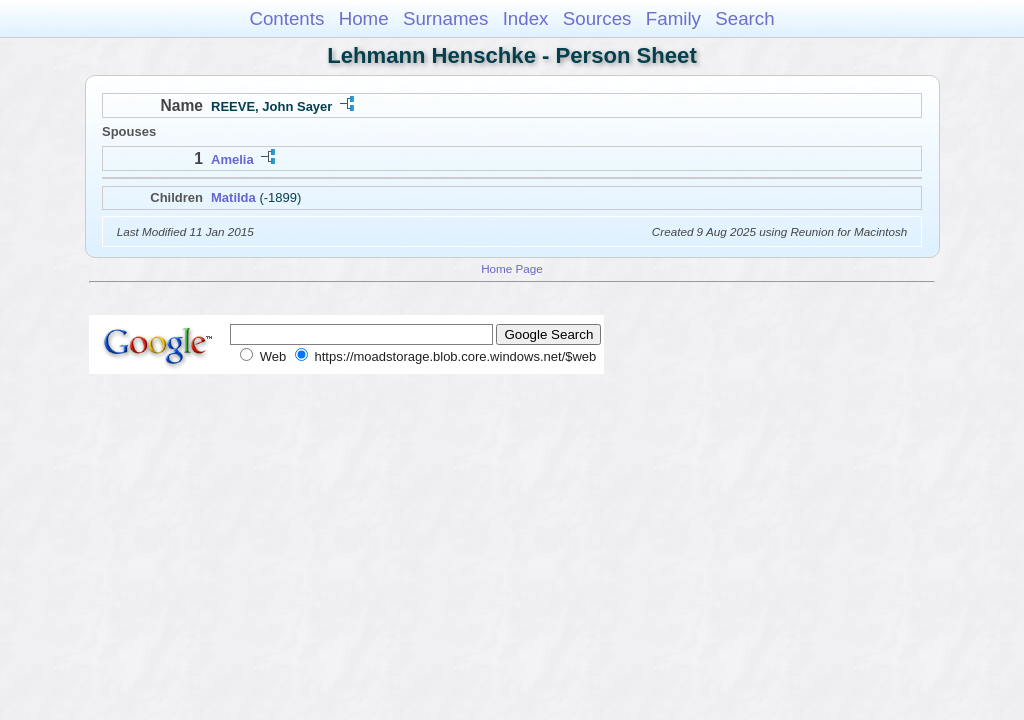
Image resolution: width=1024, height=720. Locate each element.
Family (673, 18)
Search (744, 18)
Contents (286, 18)
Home (364, 18)
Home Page (512, 268)
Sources (597, 18)
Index (526, 18)
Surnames (445, 18)
